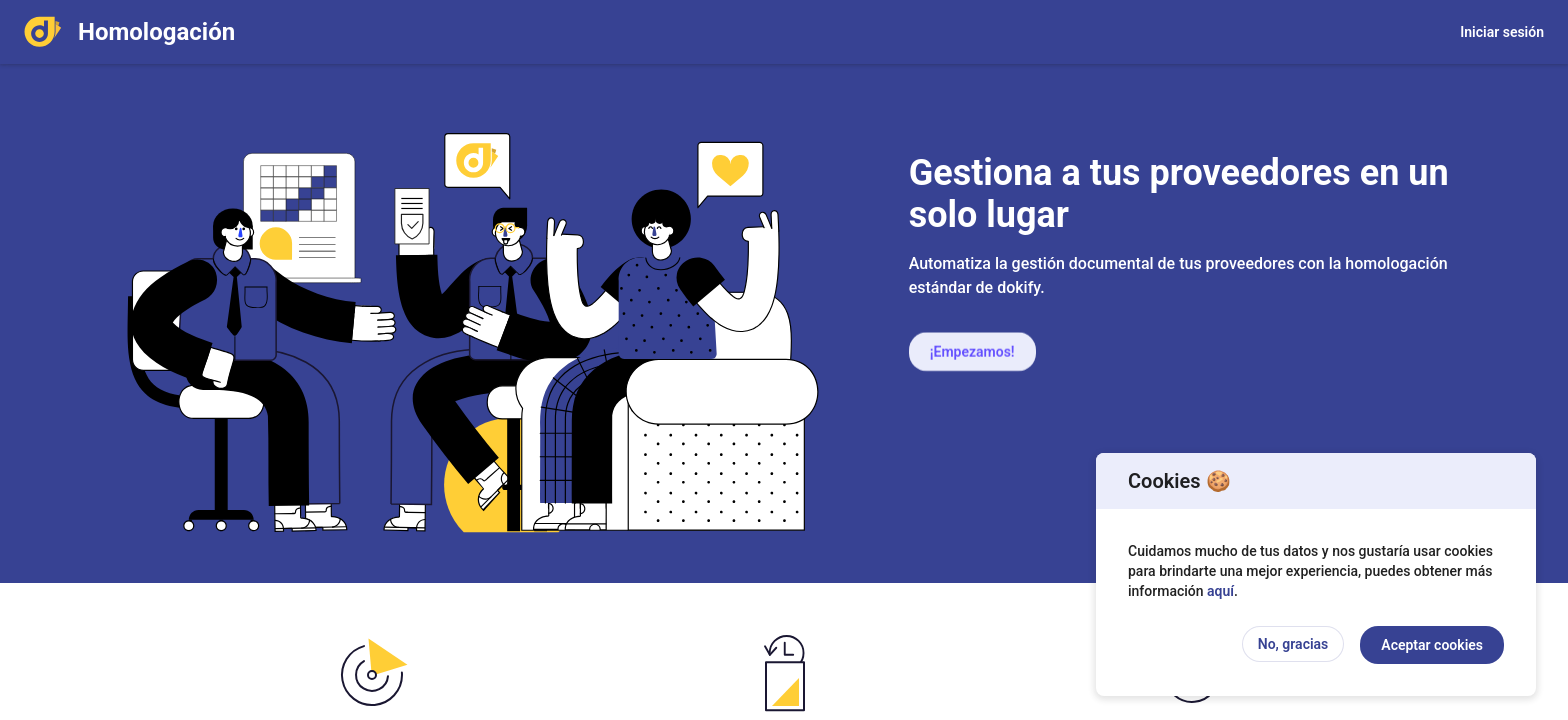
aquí (1220, 591)
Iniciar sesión (1502, 32)
